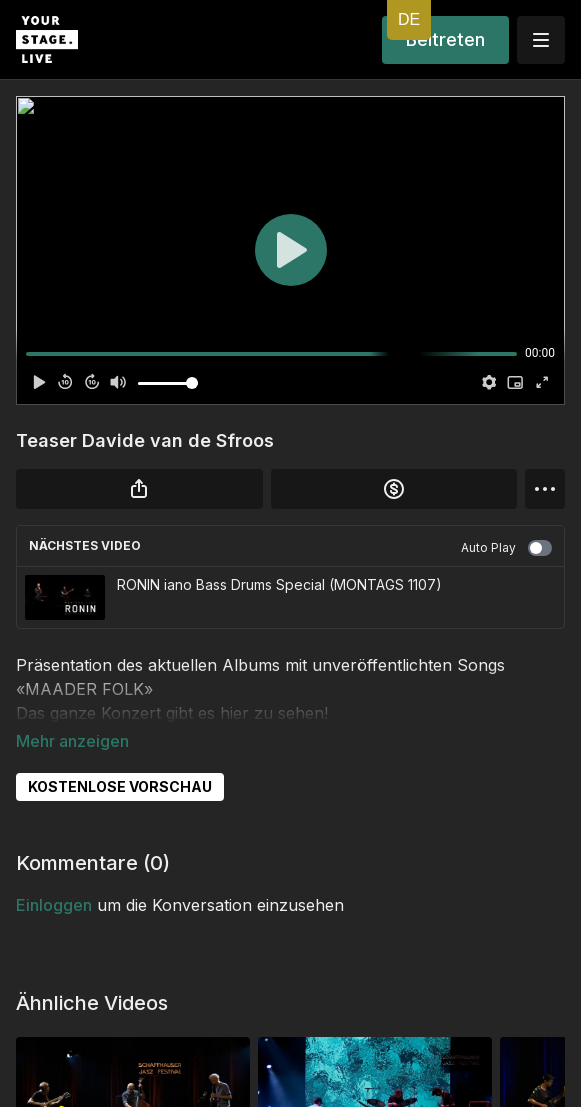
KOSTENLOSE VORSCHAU (120, 758)
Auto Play (506, 548)
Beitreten (445, 39)
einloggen (54, 877)
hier (234, 713)
